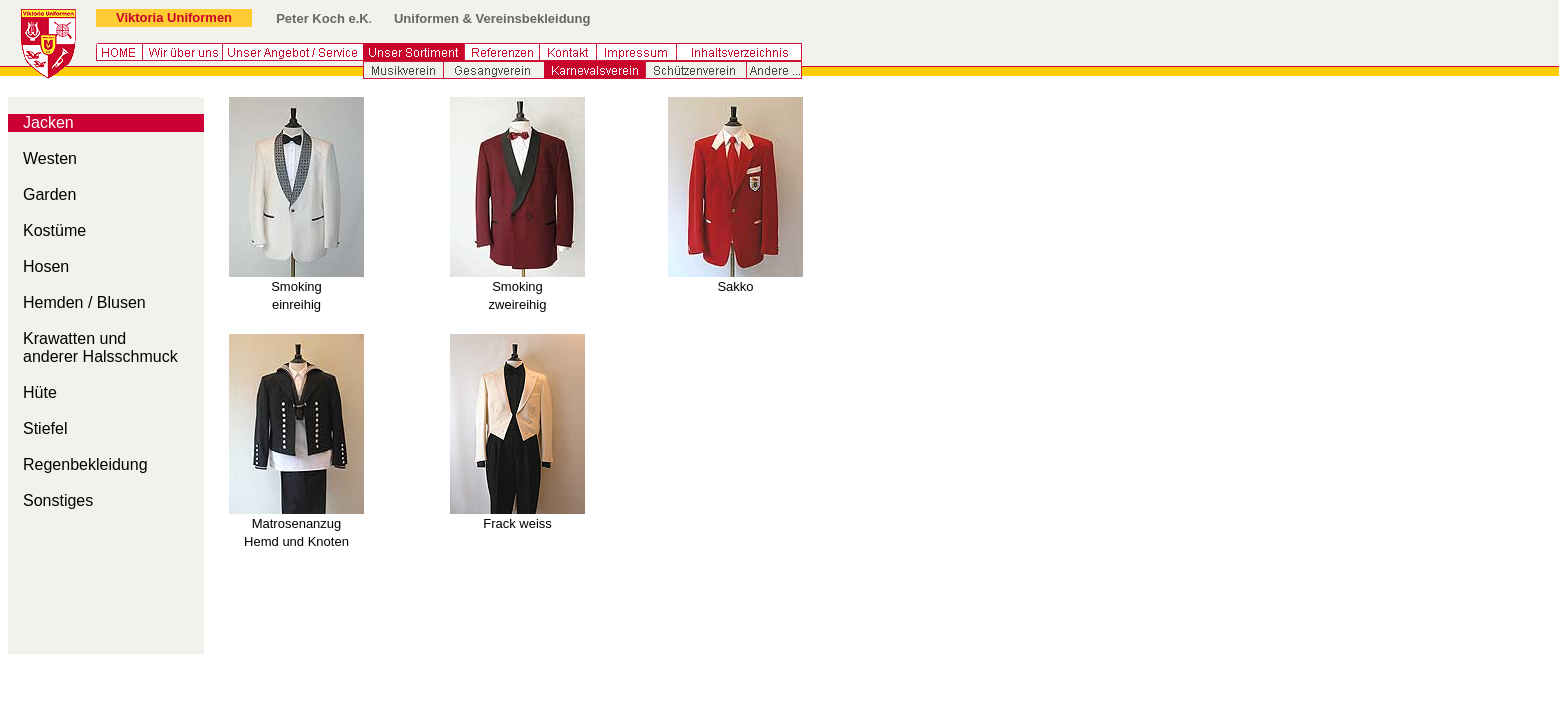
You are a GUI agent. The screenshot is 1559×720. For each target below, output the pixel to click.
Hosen (46, 266)
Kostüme (54, 230)
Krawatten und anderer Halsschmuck (100, 347)
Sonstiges (58, 500)
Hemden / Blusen (84, 302)
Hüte (40, 392)
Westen (50, 158)
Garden (49, 194)
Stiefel (45, 428)
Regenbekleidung (85, 464)
